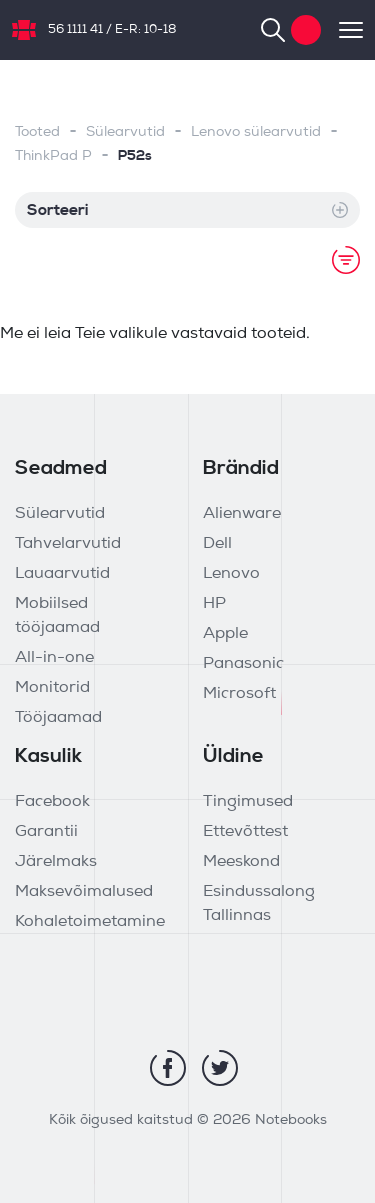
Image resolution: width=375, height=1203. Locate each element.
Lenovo (231, 574)
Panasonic (243, 664)
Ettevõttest (245, 832)
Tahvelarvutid (68, 544)
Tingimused (248, 802)
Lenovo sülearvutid (256, 132)
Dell (217, 544)
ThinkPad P (53, 156)
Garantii (46, 832)
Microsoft (239, 694)
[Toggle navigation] (342, 30)
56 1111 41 (75, 30)
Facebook (52, 802)
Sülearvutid (125, 132)
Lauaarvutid (62, 574)
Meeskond (241, 862)
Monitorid (52, 688)
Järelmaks (56, 862)
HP (214, 604)
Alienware (242, 514)
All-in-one (54, 658)
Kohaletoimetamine (90, 922)
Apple (225, 634)
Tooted (37, 132)
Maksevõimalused (84, 892)
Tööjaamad (58, 718)
